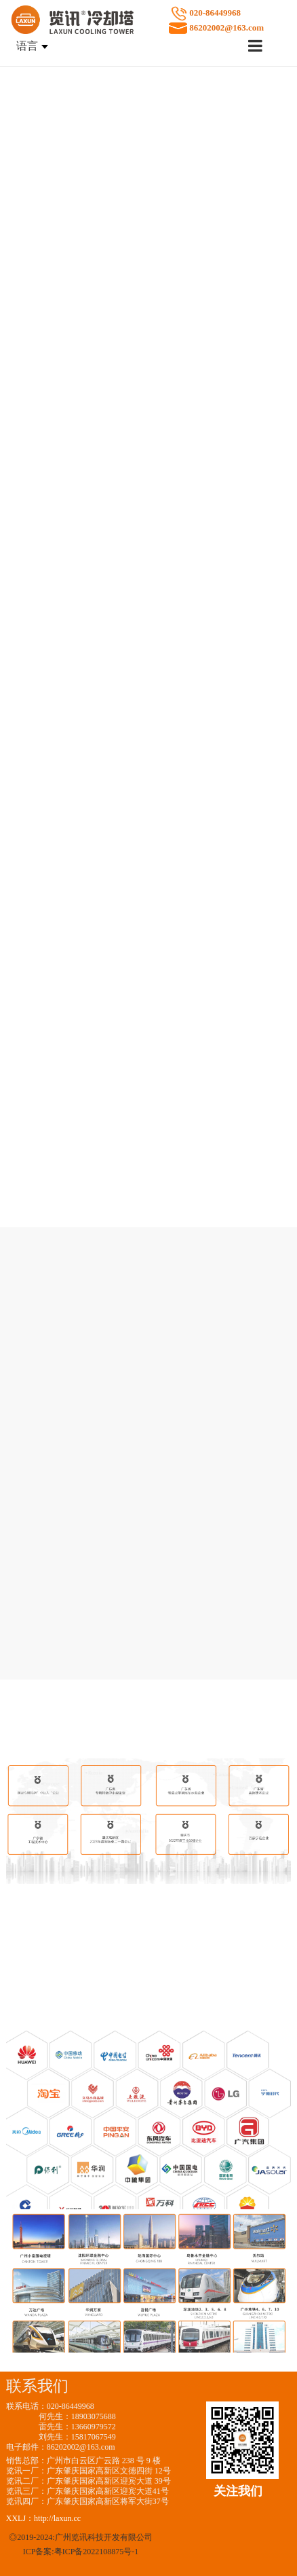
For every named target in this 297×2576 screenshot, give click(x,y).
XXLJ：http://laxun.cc (43, 2518)
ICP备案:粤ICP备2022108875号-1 (81, 2551)
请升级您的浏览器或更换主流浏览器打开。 (148, 138)
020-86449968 (243, 21)
